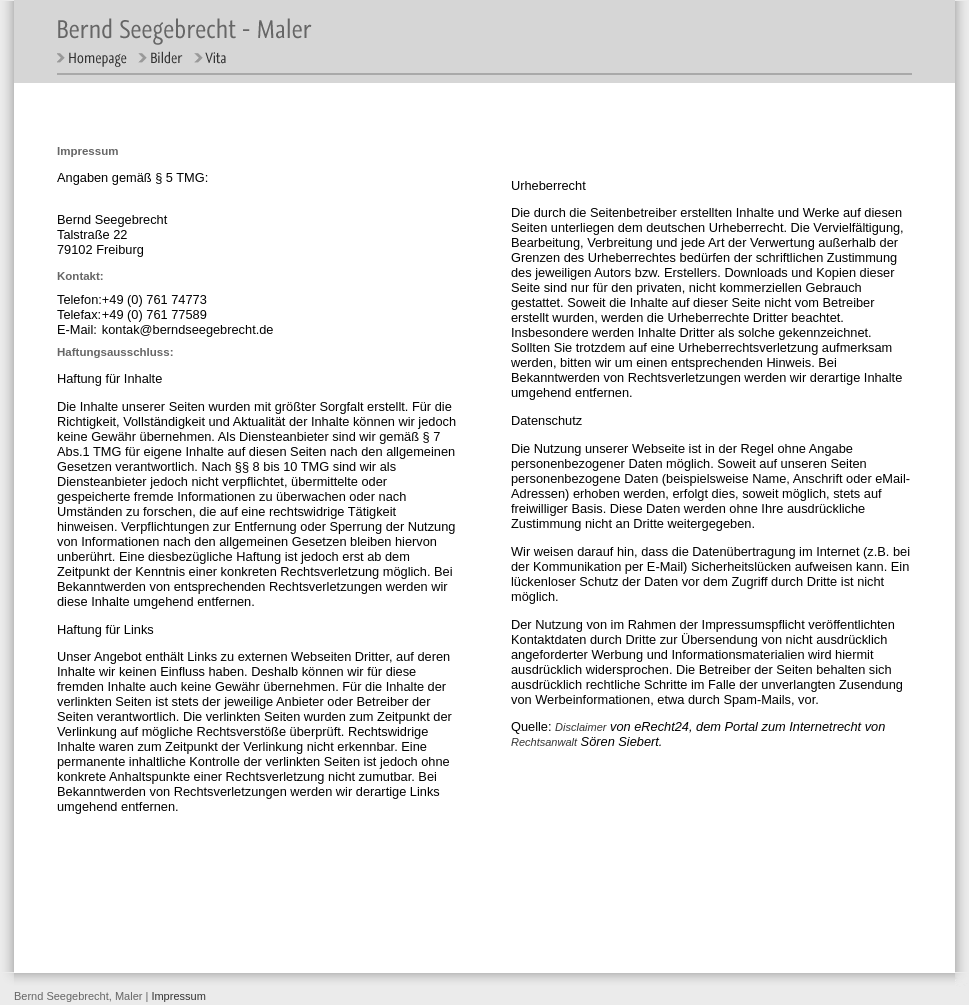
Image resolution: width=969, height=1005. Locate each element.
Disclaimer (580, 727)
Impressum (178, 996)
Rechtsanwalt (544, 742)
